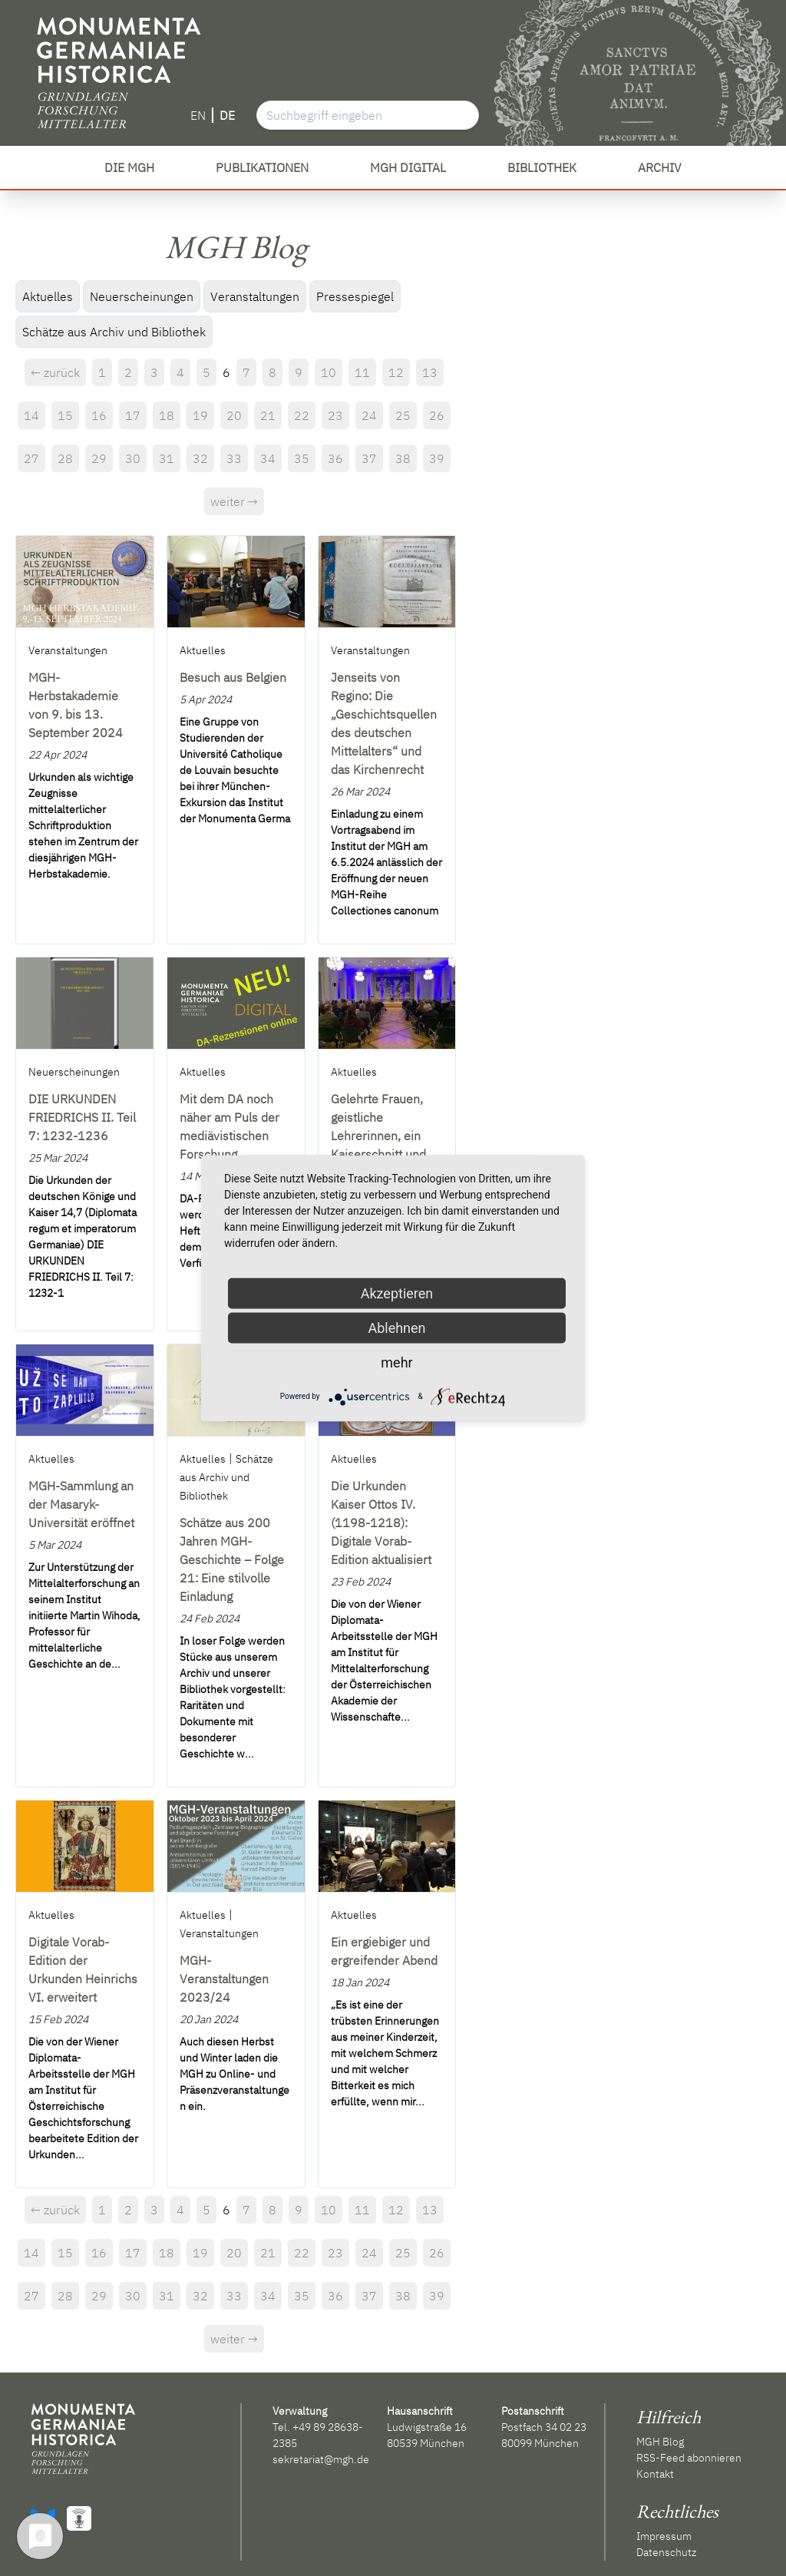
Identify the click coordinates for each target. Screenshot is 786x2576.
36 (335, 458)
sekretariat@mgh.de (320, 2459)
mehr (396, 1362)
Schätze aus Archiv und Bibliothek (114, 331)
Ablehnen (396, 1327)
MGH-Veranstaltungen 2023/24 (224, 1979)
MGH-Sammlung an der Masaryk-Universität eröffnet (81, 1504)
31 (166, 458)
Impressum (664, 2536)
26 (436, 415)
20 (234, 415)
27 (31, 458)
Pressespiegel (355, 296)
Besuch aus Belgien (233, 677)
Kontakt (655, 2474)
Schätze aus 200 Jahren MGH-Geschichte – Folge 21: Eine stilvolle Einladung (232, 1559)
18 (166, 415)
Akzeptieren (397, 1293)
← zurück (55, 372)
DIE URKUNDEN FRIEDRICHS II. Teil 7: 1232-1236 (82, 1117)
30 (132, 458)
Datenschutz (666, 2552)
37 (369, 458)
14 (31, 415)
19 (200, 415)
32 (200, 458)
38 (403, 458)
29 (99, 458)
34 (268, 458)
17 (132, 415)
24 (369, 415)
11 (362, 372)
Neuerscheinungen (141, 296)
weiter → (234, 501)
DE (227, 115)
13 (430, 372)
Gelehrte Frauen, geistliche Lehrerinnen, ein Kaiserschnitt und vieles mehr (378, 1135)
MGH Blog (660, 2442)
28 (65, 458)
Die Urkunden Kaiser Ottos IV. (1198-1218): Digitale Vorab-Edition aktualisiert (381, 1522)
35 (301, 458)
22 (301, 415)
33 (234, 458)
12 (396, 372)
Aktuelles (47, 296)
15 (65, 415)
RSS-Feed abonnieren (688, 2458)
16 (99, 415)
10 (328, 372)
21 (268, 415)
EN (198, 115)
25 (403, 415)
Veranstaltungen (254, 296)
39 (436, 458)
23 (335, 415)
